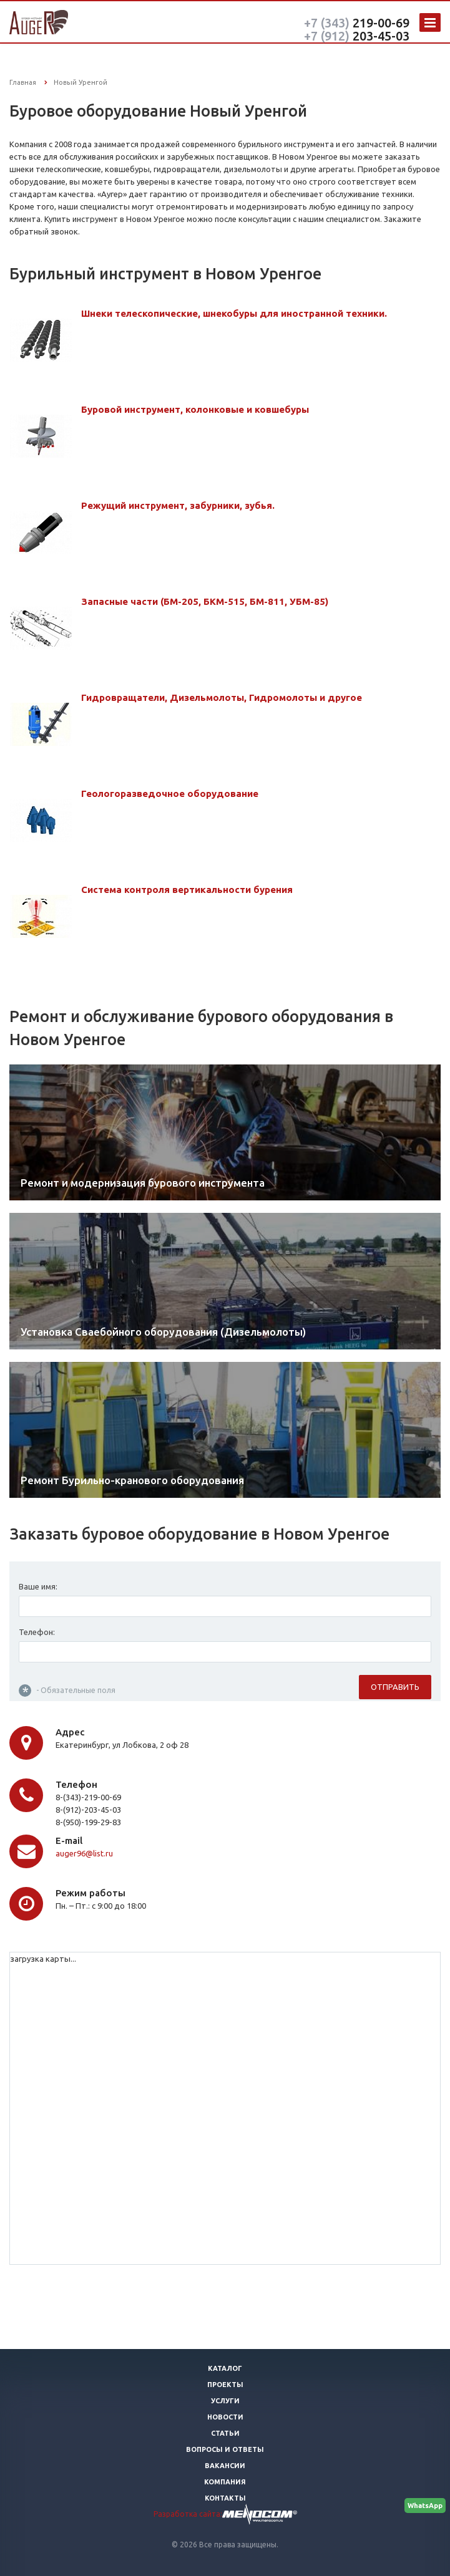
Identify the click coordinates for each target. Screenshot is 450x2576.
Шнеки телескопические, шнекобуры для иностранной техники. (234, 313)
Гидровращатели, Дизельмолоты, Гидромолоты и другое (221, 697)
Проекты (225, 2384)
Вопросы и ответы (225, 2449)
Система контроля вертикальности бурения (187, 889)
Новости (225, 2417)
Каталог (225, 2368)
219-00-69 (356, 23)
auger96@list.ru (84, 1855)
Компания (225, 2482)
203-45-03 (356, 36)
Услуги (225, 2401)
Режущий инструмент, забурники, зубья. (178, 505)
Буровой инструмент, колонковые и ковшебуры (195, 409)
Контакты (225, 2498)
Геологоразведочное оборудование (169, 793)
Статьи (225, 2433)
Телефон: (37, 1634)
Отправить (395, 1689)
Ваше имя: (38, 1589)
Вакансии (225, 2465)
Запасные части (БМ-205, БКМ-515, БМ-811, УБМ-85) (204, 601)
